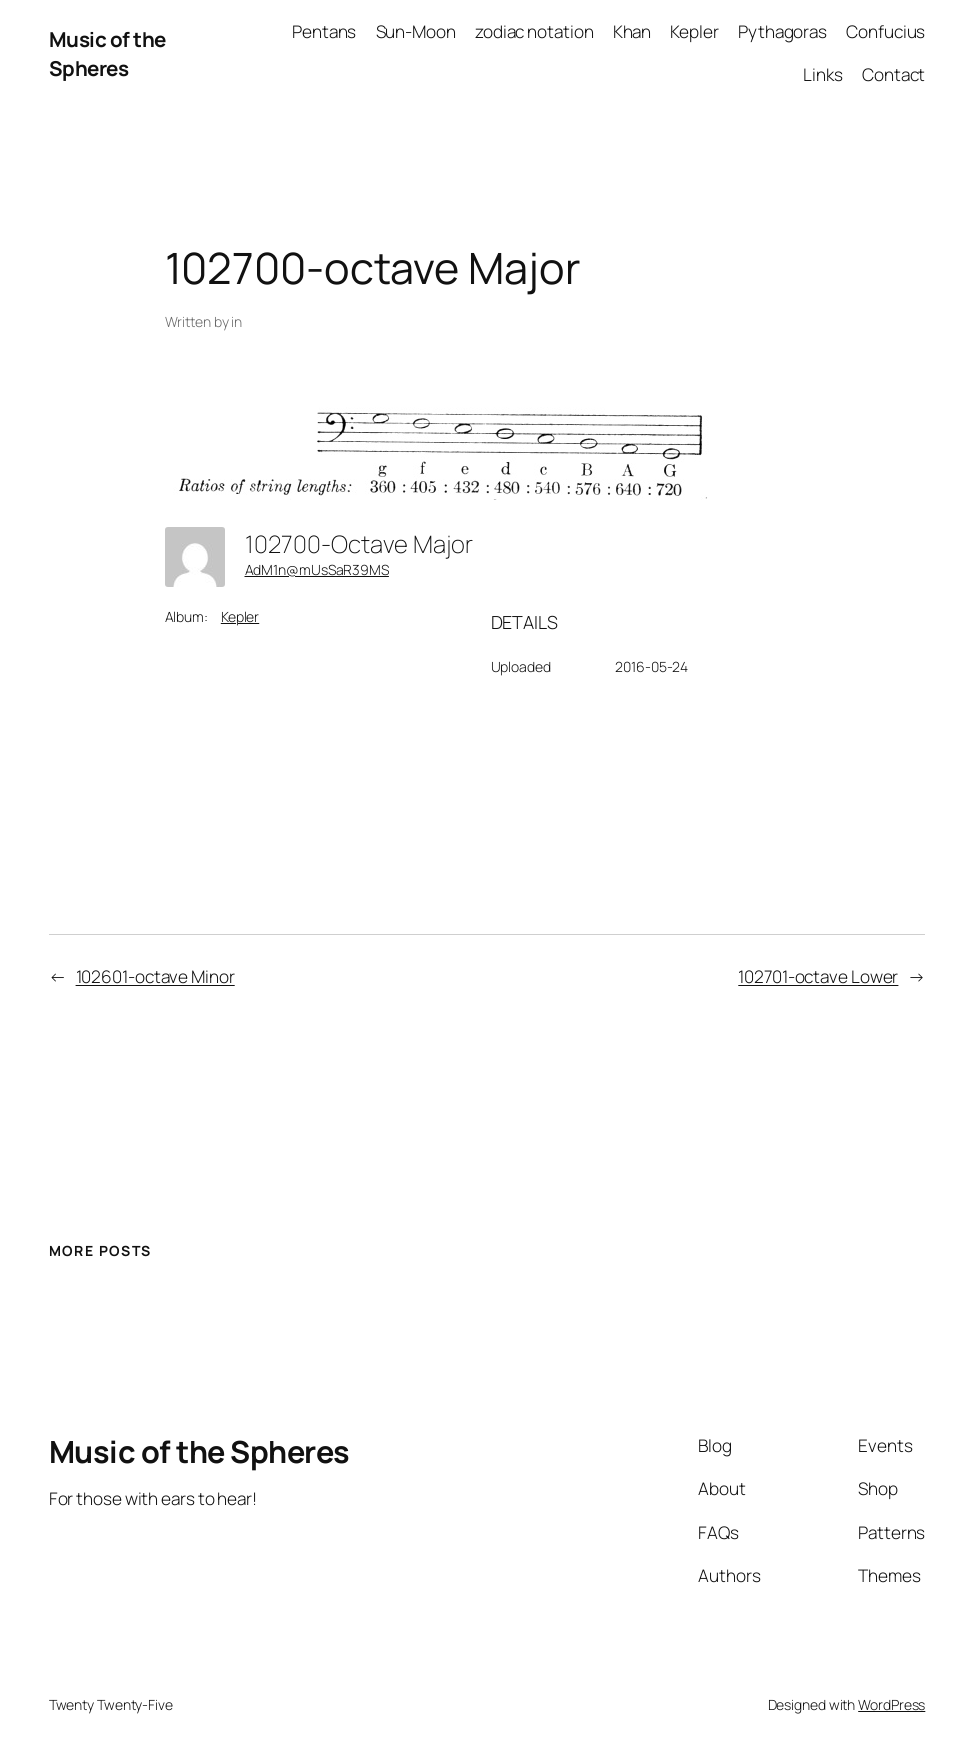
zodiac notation (534, 31)
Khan (632, 31)
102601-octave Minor (155, 976)
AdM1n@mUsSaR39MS (317, 569)
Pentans (324, 31)
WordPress (891, 1704)
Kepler (694, 31)
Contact (893, 74)
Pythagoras (782, 31)
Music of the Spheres (107, 53)
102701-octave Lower (818, 976)
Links (823, 74)
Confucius (885, 31)
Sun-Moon (416, 31)
